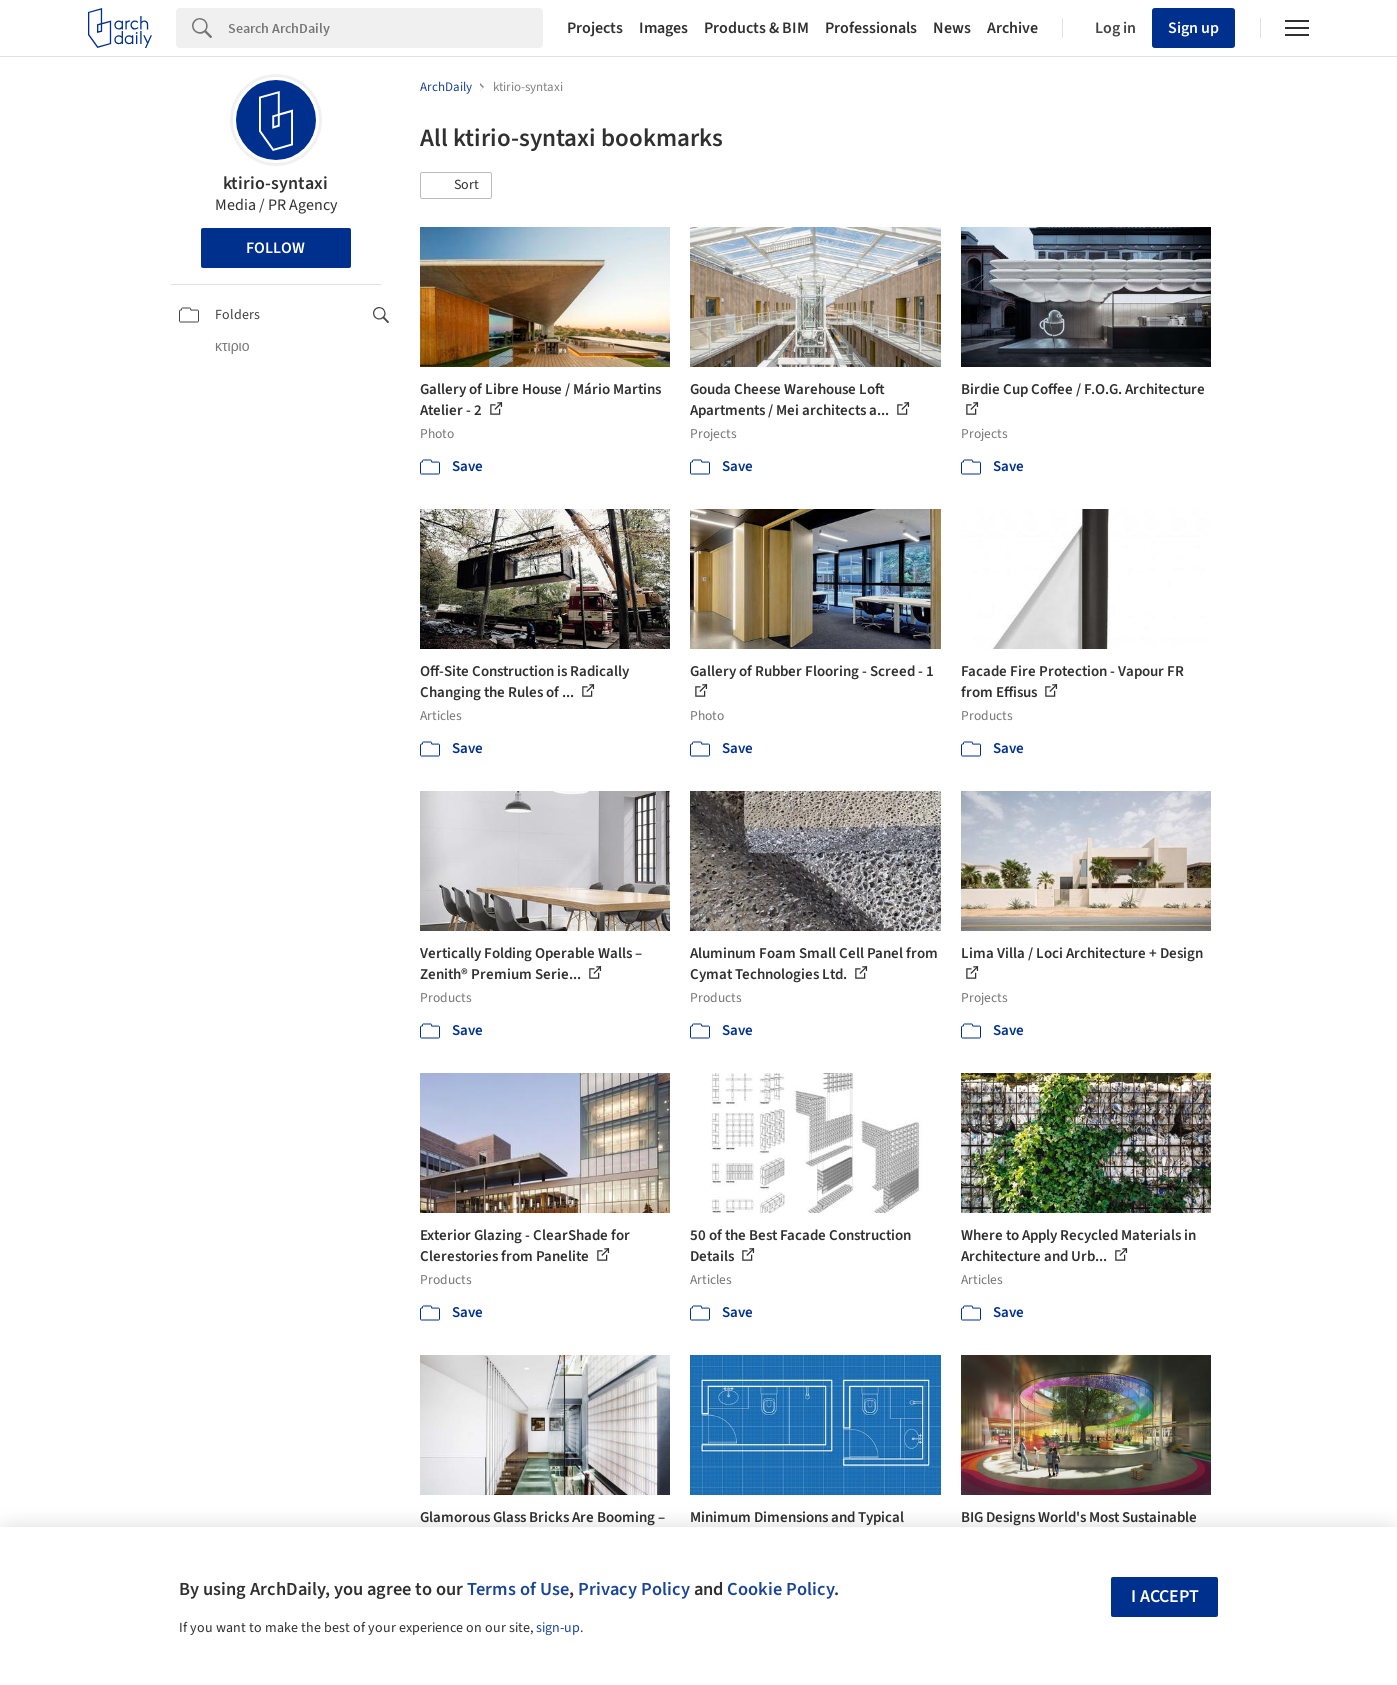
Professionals (871, 28)
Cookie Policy (780, 1589)
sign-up (558, 1628)
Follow (275, 248)
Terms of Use (518, 1589)
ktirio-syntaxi (275, 183)
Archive (1012, 28)
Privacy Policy (634, 1589)
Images (663, 28)
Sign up (1193, 28)
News (952, 28)
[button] (456, 186)
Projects (595, 28)
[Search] (385, 28)
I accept (1165, 1596)
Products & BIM (756, 28)
